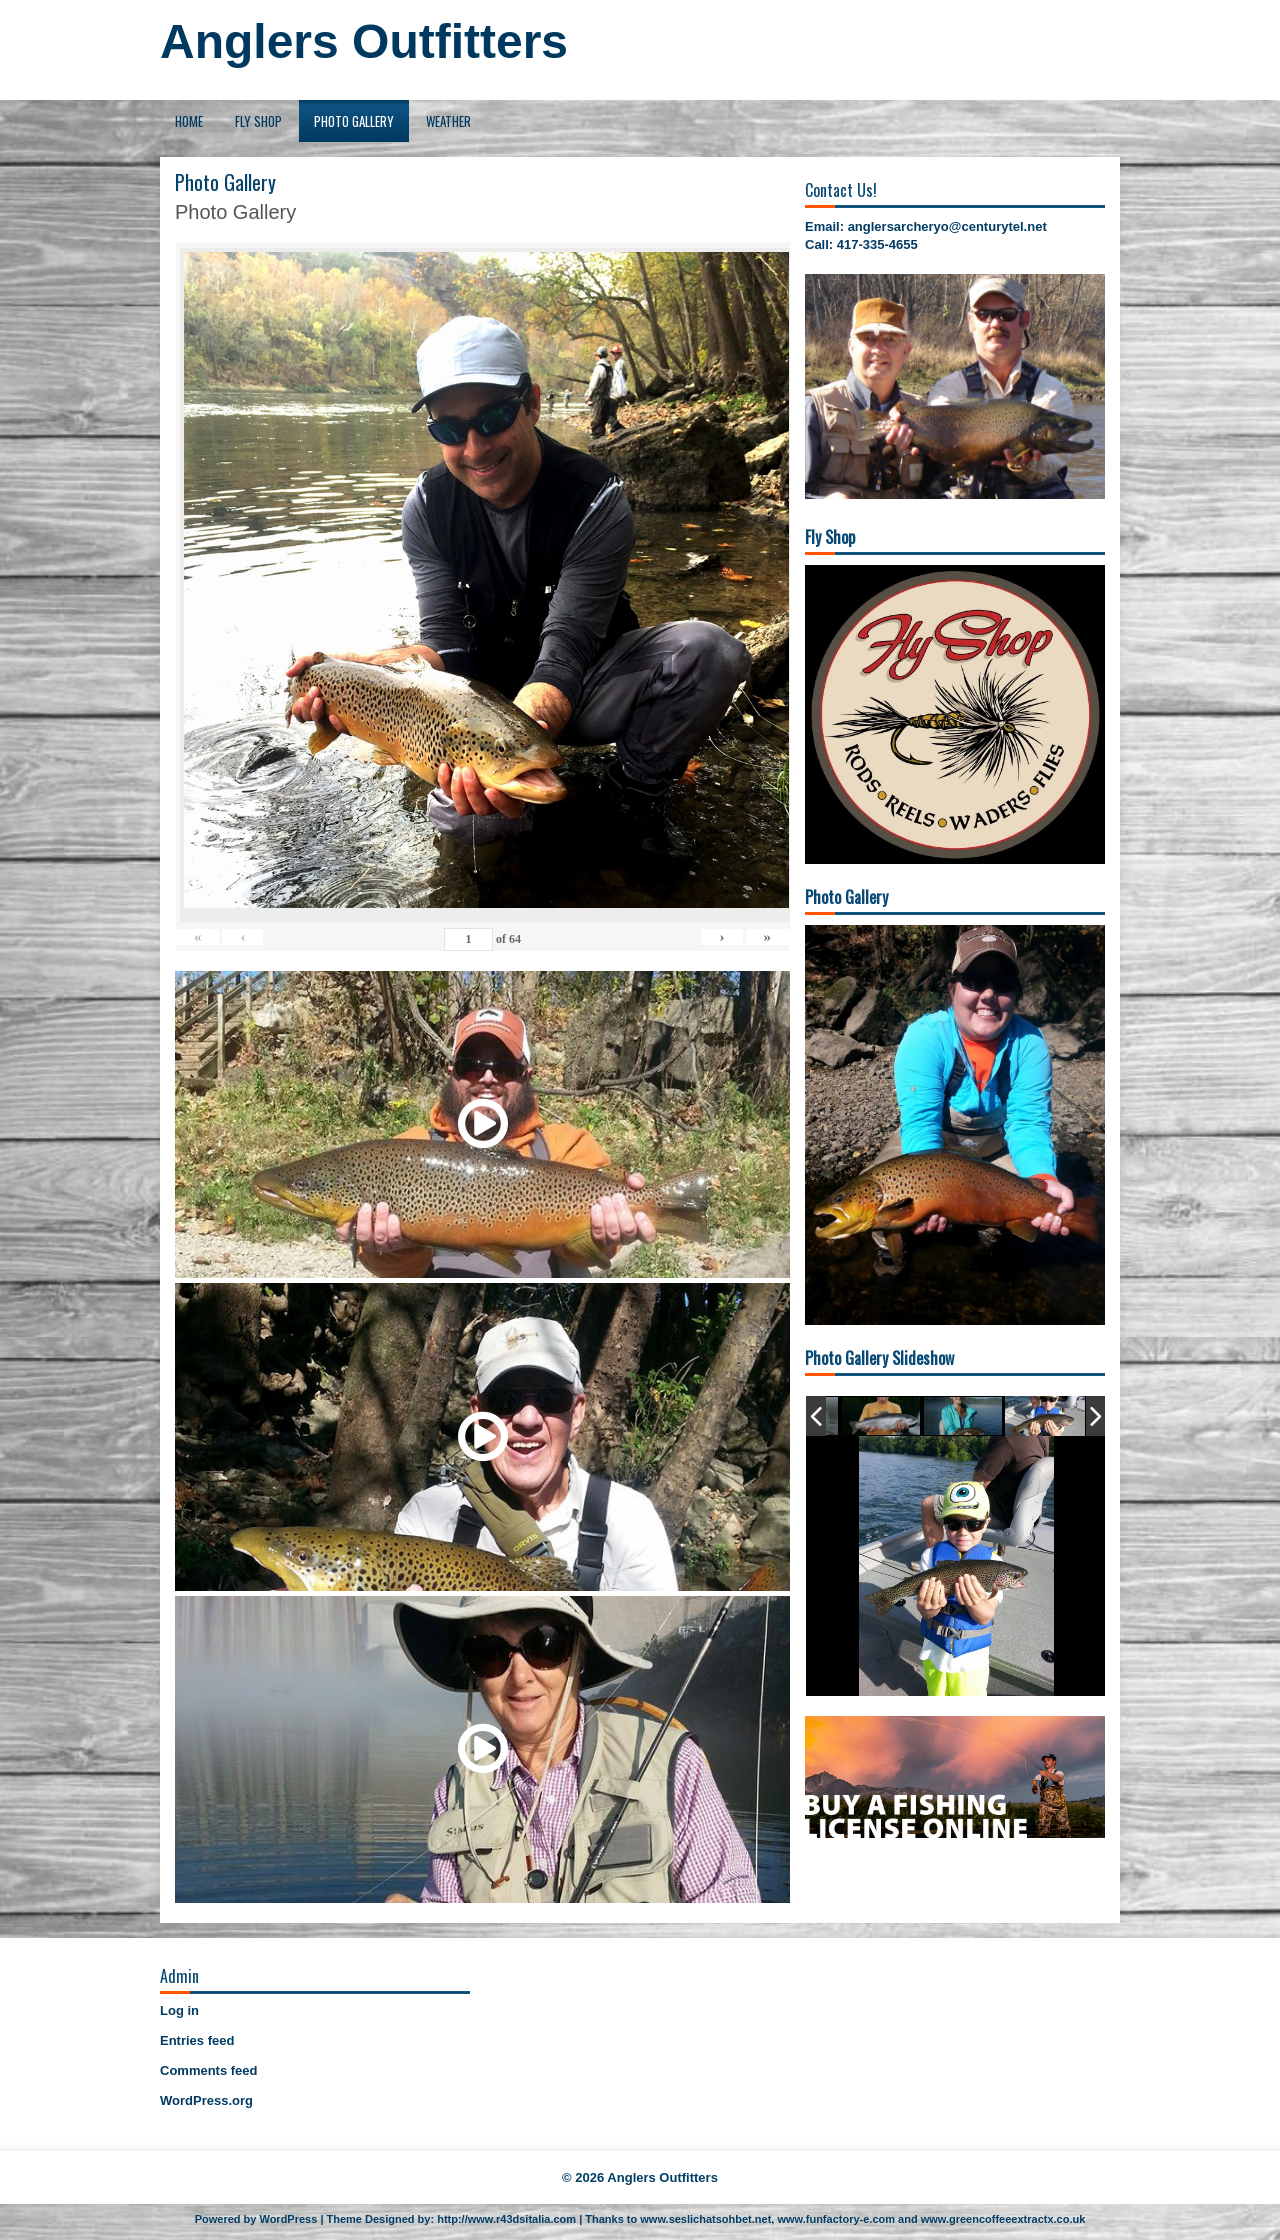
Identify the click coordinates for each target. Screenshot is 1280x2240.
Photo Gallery (354, 121)
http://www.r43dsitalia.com (506, 2219)
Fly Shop (258, 121)
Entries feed (197, 2040)
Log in (179, 2010)
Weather (448, 121)
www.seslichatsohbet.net (705, 2219)
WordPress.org (206, 2100)
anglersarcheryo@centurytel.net (947, 226)
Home (189, 121)
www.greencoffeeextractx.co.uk (1003, 2219)
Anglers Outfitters (364, 41)
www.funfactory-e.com (836, 2219)
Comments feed (209, 2070)
